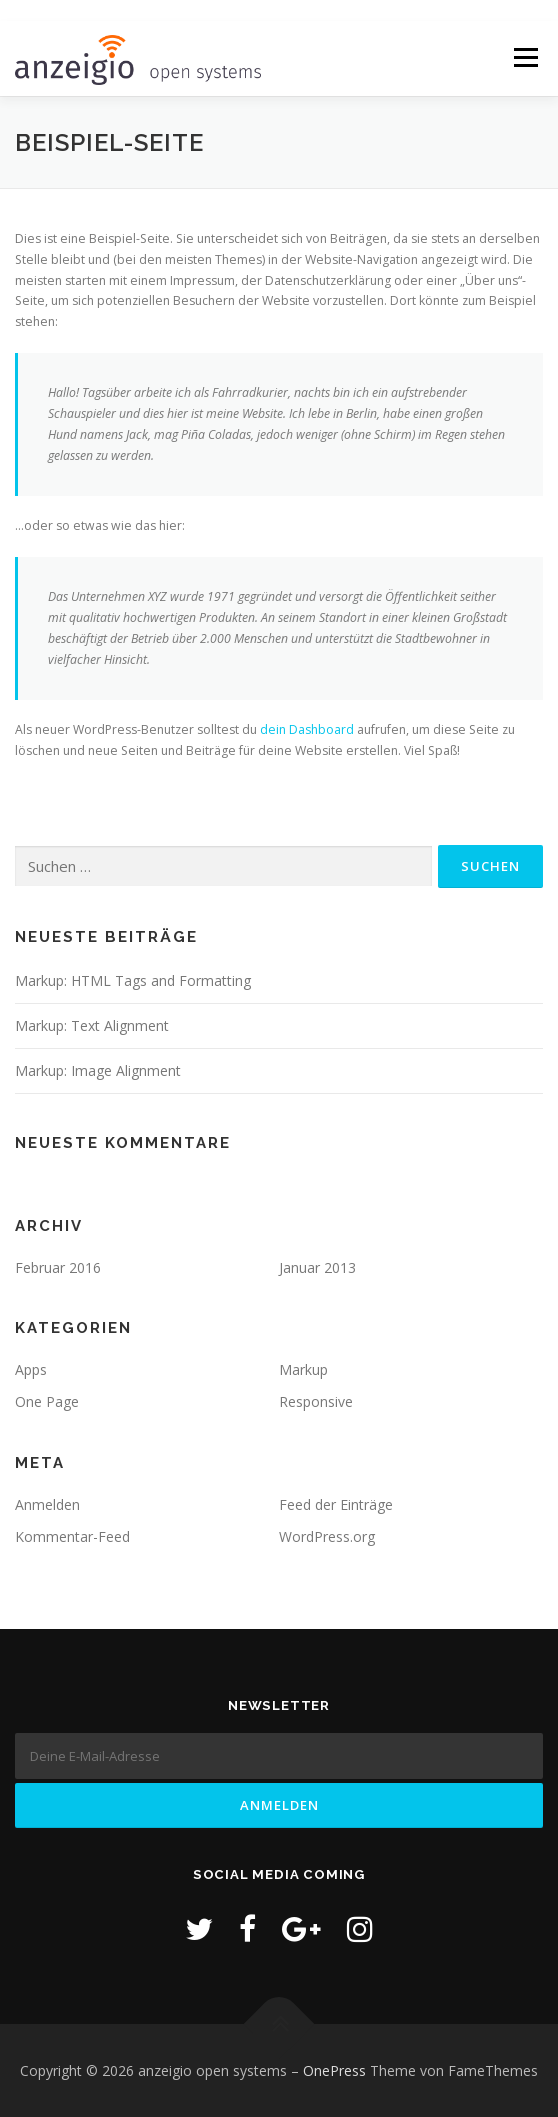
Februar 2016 (58, 1267)
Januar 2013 (317, 1267)
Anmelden (47, 1504)
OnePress (334, 2070)
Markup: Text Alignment (92, 1025)
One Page (47, 1401)
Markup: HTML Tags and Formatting (133, 980)
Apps (31, 1369)
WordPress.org (327, 1536)
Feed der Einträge (336, 1504)
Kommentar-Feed (72, 1536)
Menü (524, 58)
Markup (303, 1369)
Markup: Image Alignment (98, 1070)
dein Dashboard (307, 729)
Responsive (316, 1401)
